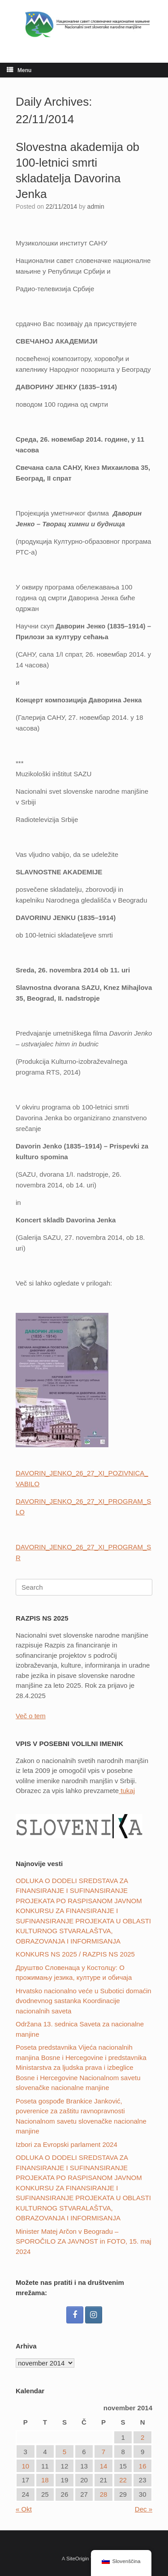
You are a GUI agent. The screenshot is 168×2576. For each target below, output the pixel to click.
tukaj (127, 1790)
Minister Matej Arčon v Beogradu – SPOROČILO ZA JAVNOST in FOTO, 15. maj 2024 (83, 2241)
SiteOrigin (77, 2558)
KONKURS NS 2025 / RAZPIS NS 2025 (75, 1954)
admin (95, 206)
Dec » (143, 2509)
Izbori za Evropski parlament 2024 (66, 2144)
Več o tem (31, 1716)
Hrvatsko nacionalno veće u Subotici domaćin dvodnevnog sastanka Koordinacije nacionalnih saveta (83, 2001)
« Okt (24, 2509)
